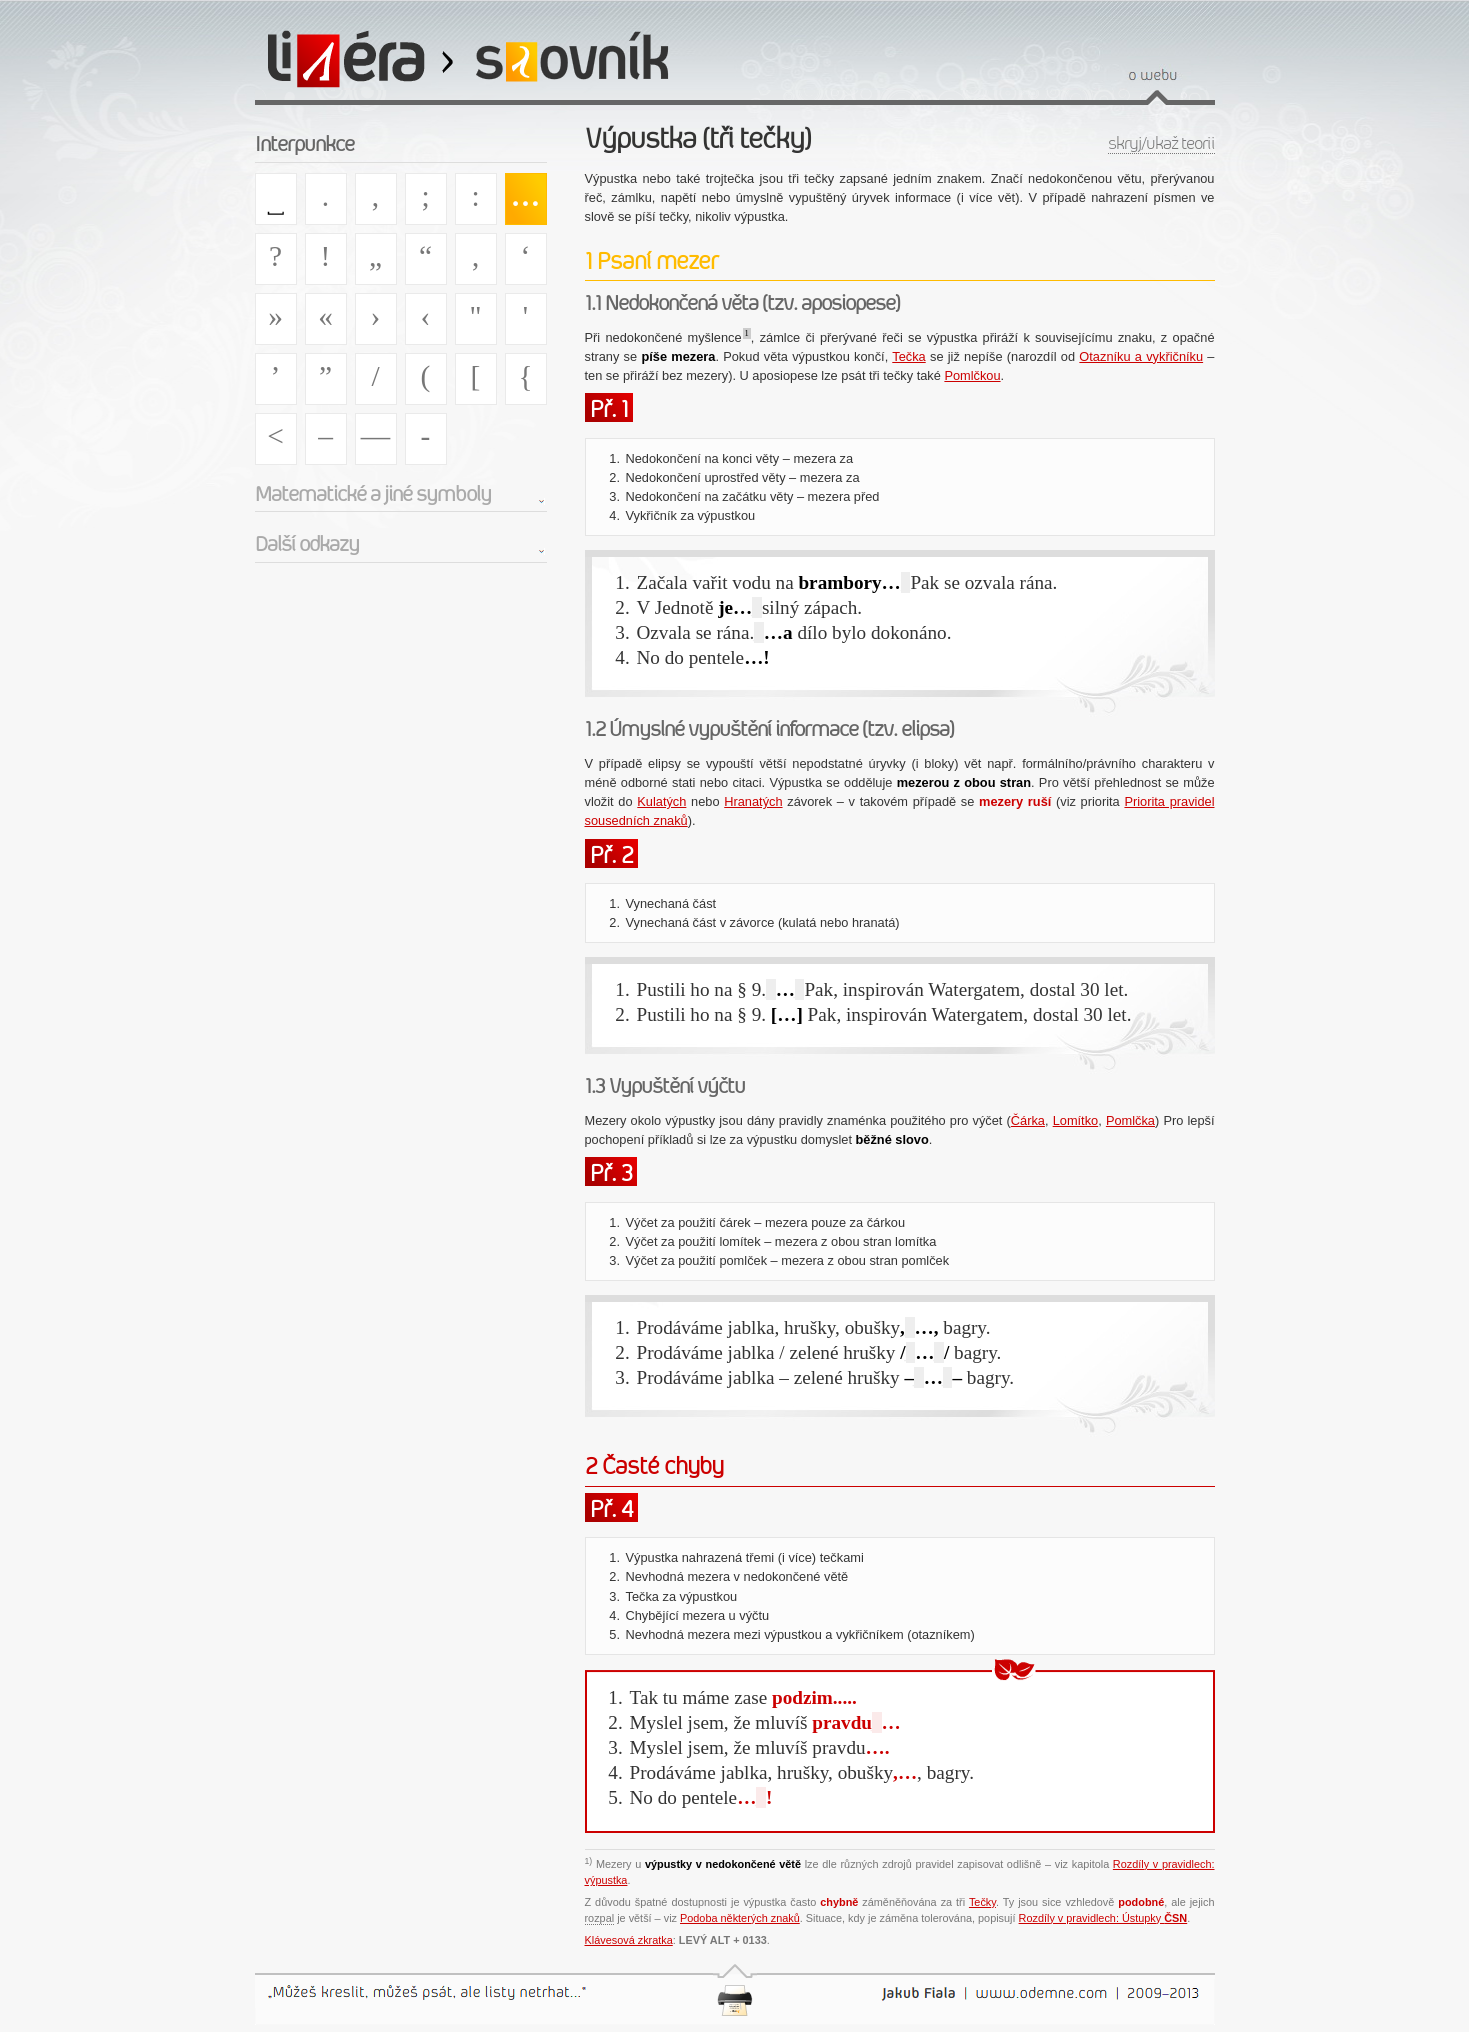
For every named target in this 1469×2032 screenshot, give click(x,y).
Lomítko (1076, 1120)
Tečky (982, 1902)
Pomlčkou (972, 375)
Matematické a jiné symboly (373, 494)
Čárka (1028, 1120)
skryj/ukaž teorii (1161, 143)
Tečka (908, 356)
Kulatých (661, 801)
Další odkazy (307, 544)
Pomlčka (1130, 1120)
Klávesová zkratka (629, 1940)
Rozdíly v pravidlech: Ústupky (1103, 1918)
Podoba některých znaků (740, 1918)
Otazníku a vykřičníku (1141, 356)
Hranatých (753, 801)
